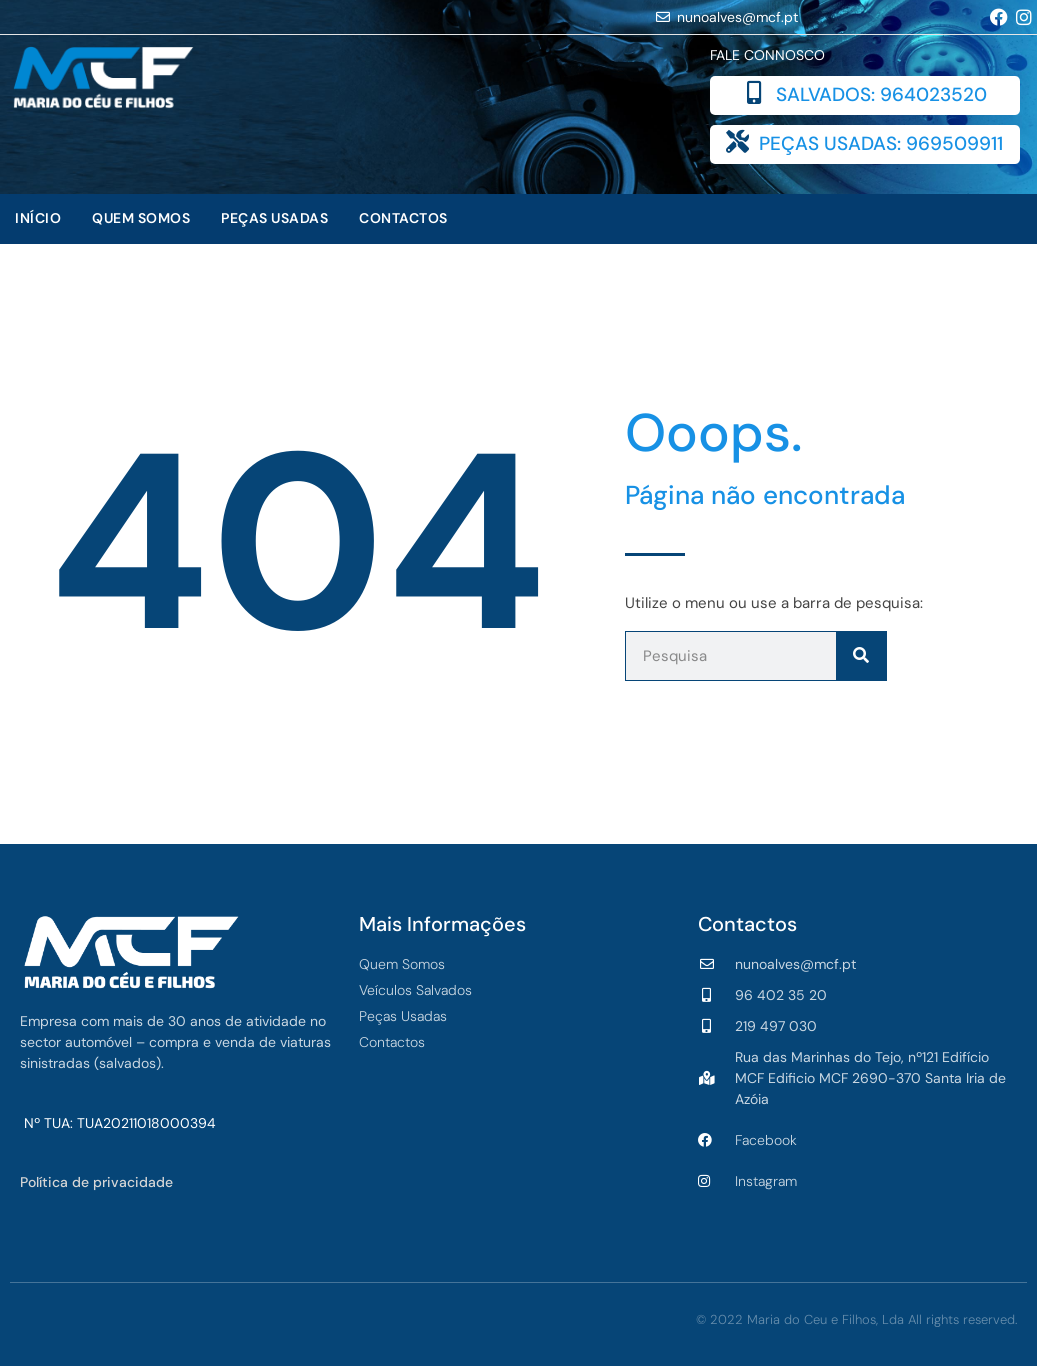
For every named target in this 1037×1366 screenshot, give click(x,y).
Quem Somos (141, 218)
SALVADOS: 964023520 (881, 94)
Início (38, 218)
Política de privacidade (96, 1182)
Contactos (403, 218)
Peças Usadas (274, 218)
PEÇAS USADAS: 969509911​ (881, 143)
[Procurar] (861, 656)
